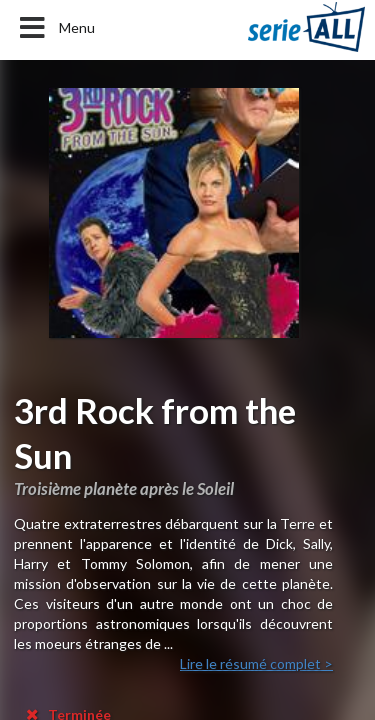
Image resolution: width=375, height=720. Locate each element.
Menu (55, 28)
